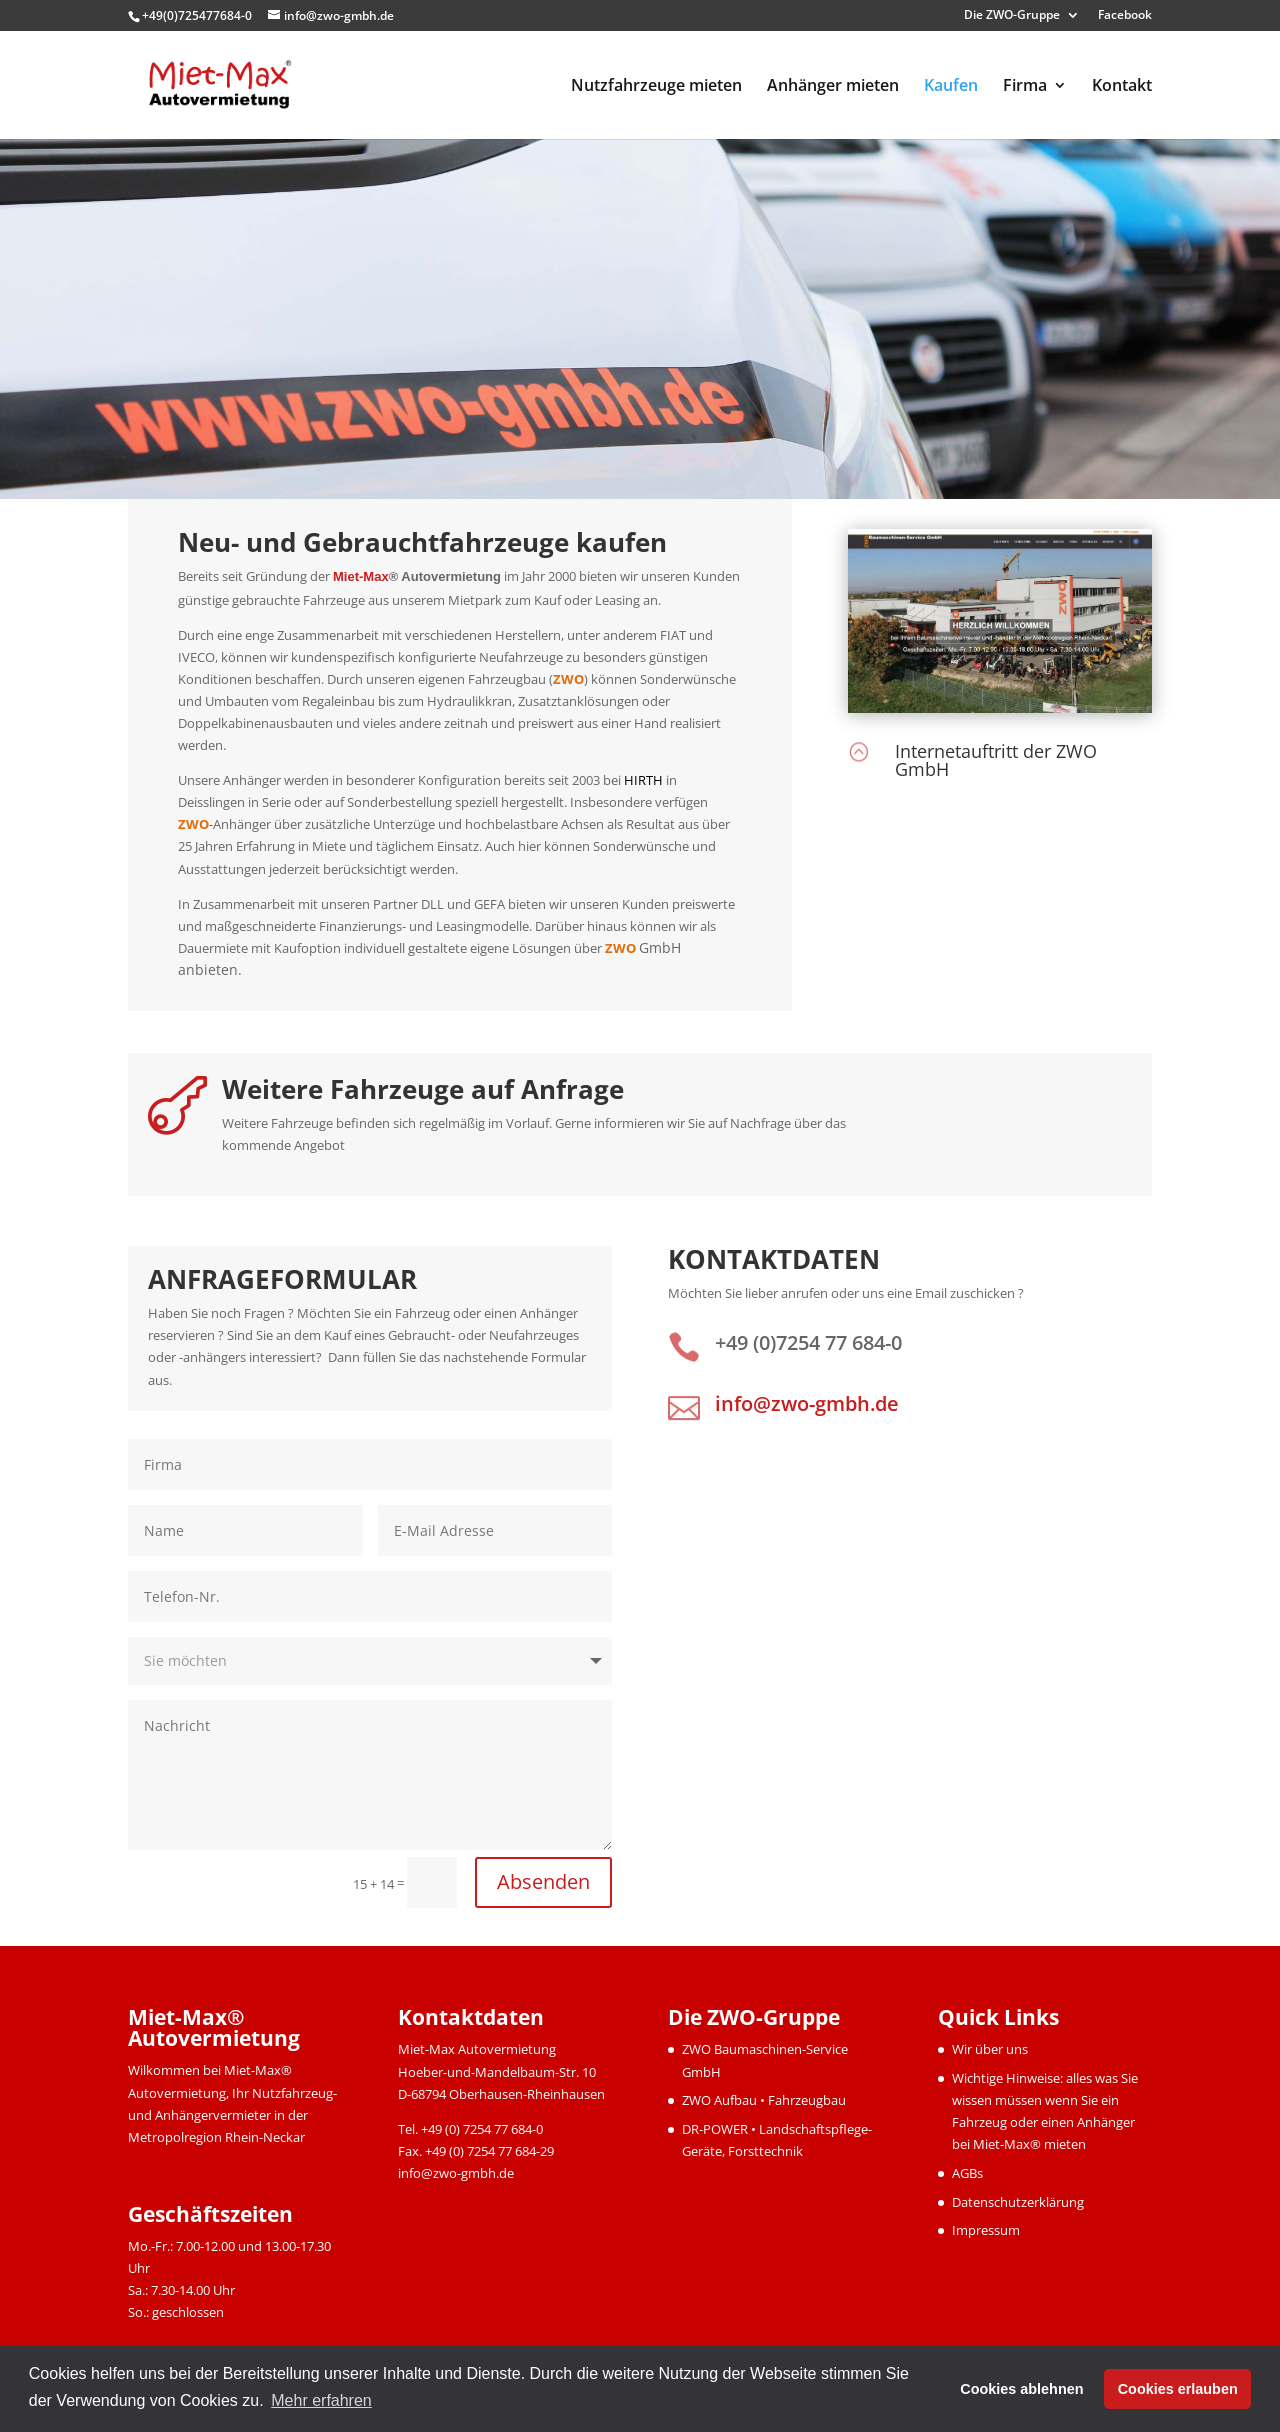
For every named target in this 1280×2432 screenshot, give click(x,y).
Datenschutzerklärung (1018, 2202)
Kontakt (1122, 87)
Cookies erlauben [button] (1178, 2389)
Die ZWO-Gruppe (1012, 16)
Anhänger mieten (833, 87)
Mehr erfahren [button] (321, 2400)
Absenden (543, 1881)
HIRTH (643, 780)
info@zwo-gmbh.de (807, 1403)
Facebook (1125, 16)
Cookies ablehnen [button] (1021, 2389)
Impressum (986, 2230)
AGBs (967, 2173)
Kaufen (951, 87)
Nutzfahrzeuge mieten (656, 87)
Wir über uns (990, 2049)
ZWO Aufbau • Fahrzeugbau (764, 2100)
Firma (1025, 87)
